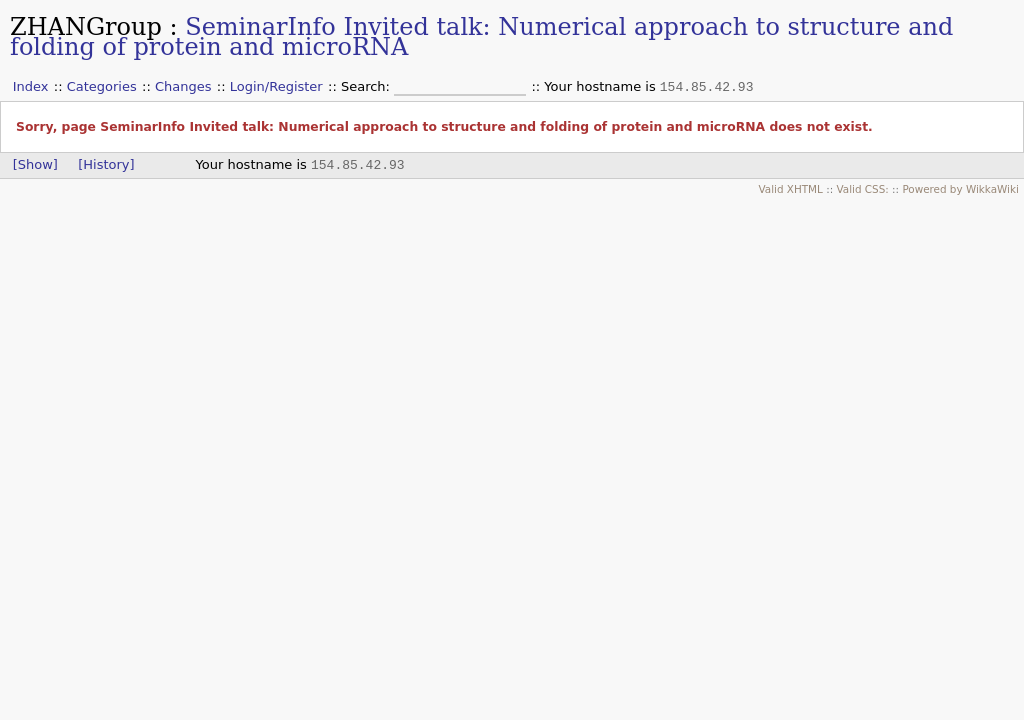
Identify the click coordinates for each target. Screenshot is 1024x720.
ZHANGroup (86, 27)
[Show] (35, 164)
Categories (102, 86)
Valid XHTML (790, 189)
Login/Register (276, 86)
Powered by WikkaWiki (960, 189)
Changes (183, 86)
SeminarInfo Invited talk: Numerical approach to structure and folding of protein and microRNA (481, 37)
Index (31, 86)
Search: (367, 86)
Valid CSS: (862, 189)
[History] (106, 164)
